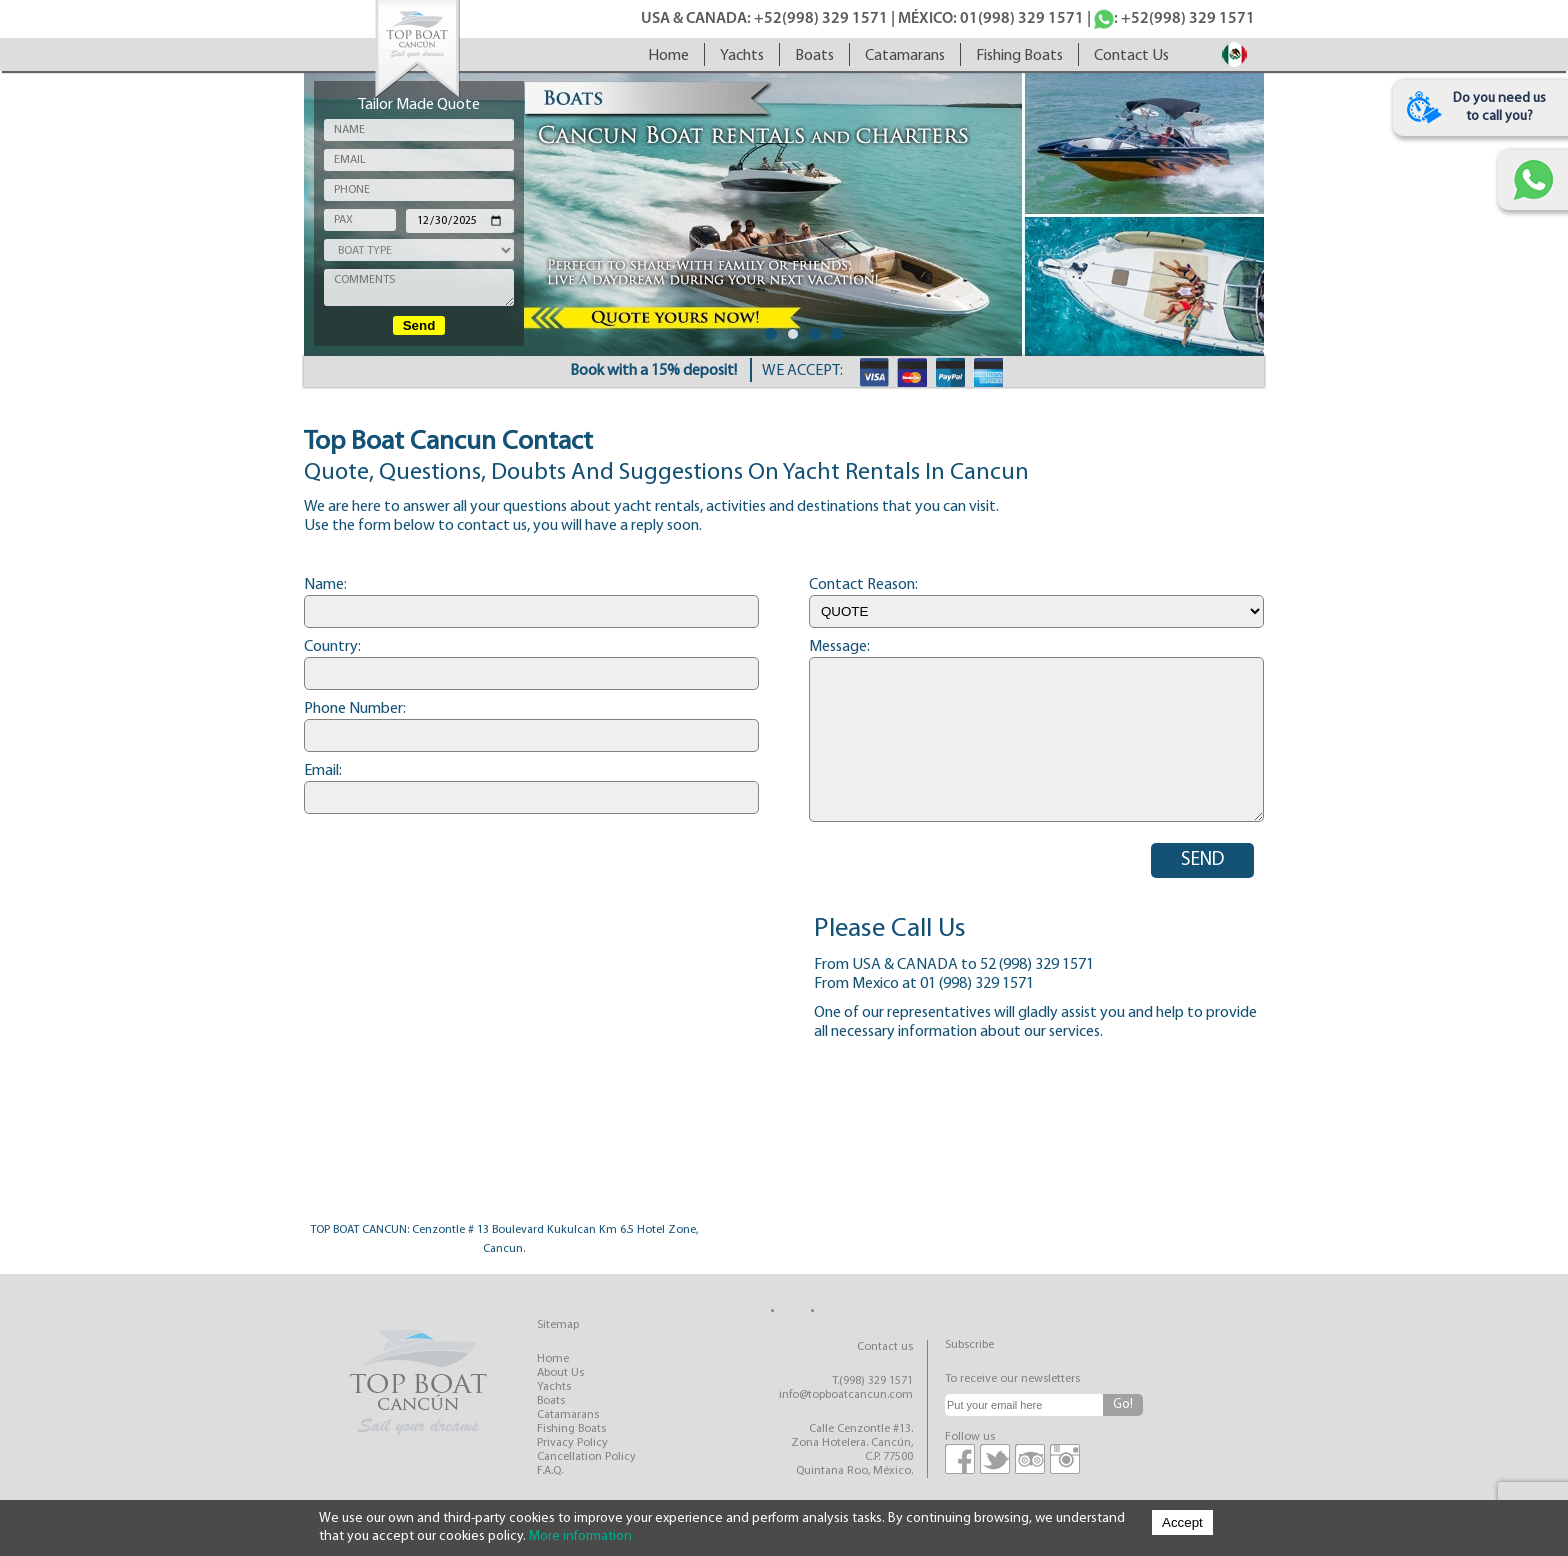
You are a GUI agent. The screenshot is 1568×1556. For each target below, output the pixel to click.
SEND (1202, 860)
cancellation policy (586, 1457)
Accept (1182, 1522)
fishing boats (1019, 56)
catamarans (905, 56)
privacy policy (572, 1443)
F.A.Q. (550, 1471)
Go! (1123, 1404)
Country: (332, 647)
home (668, 56)
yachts (742, 56)
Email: (323, 771)
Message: (839, 647)
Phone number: (355, 709)
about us (560, 1373)
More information (580, 1536)
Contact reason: (863, 585)
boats (814, 56)
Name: (325, 585)
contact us (1131, 56)
